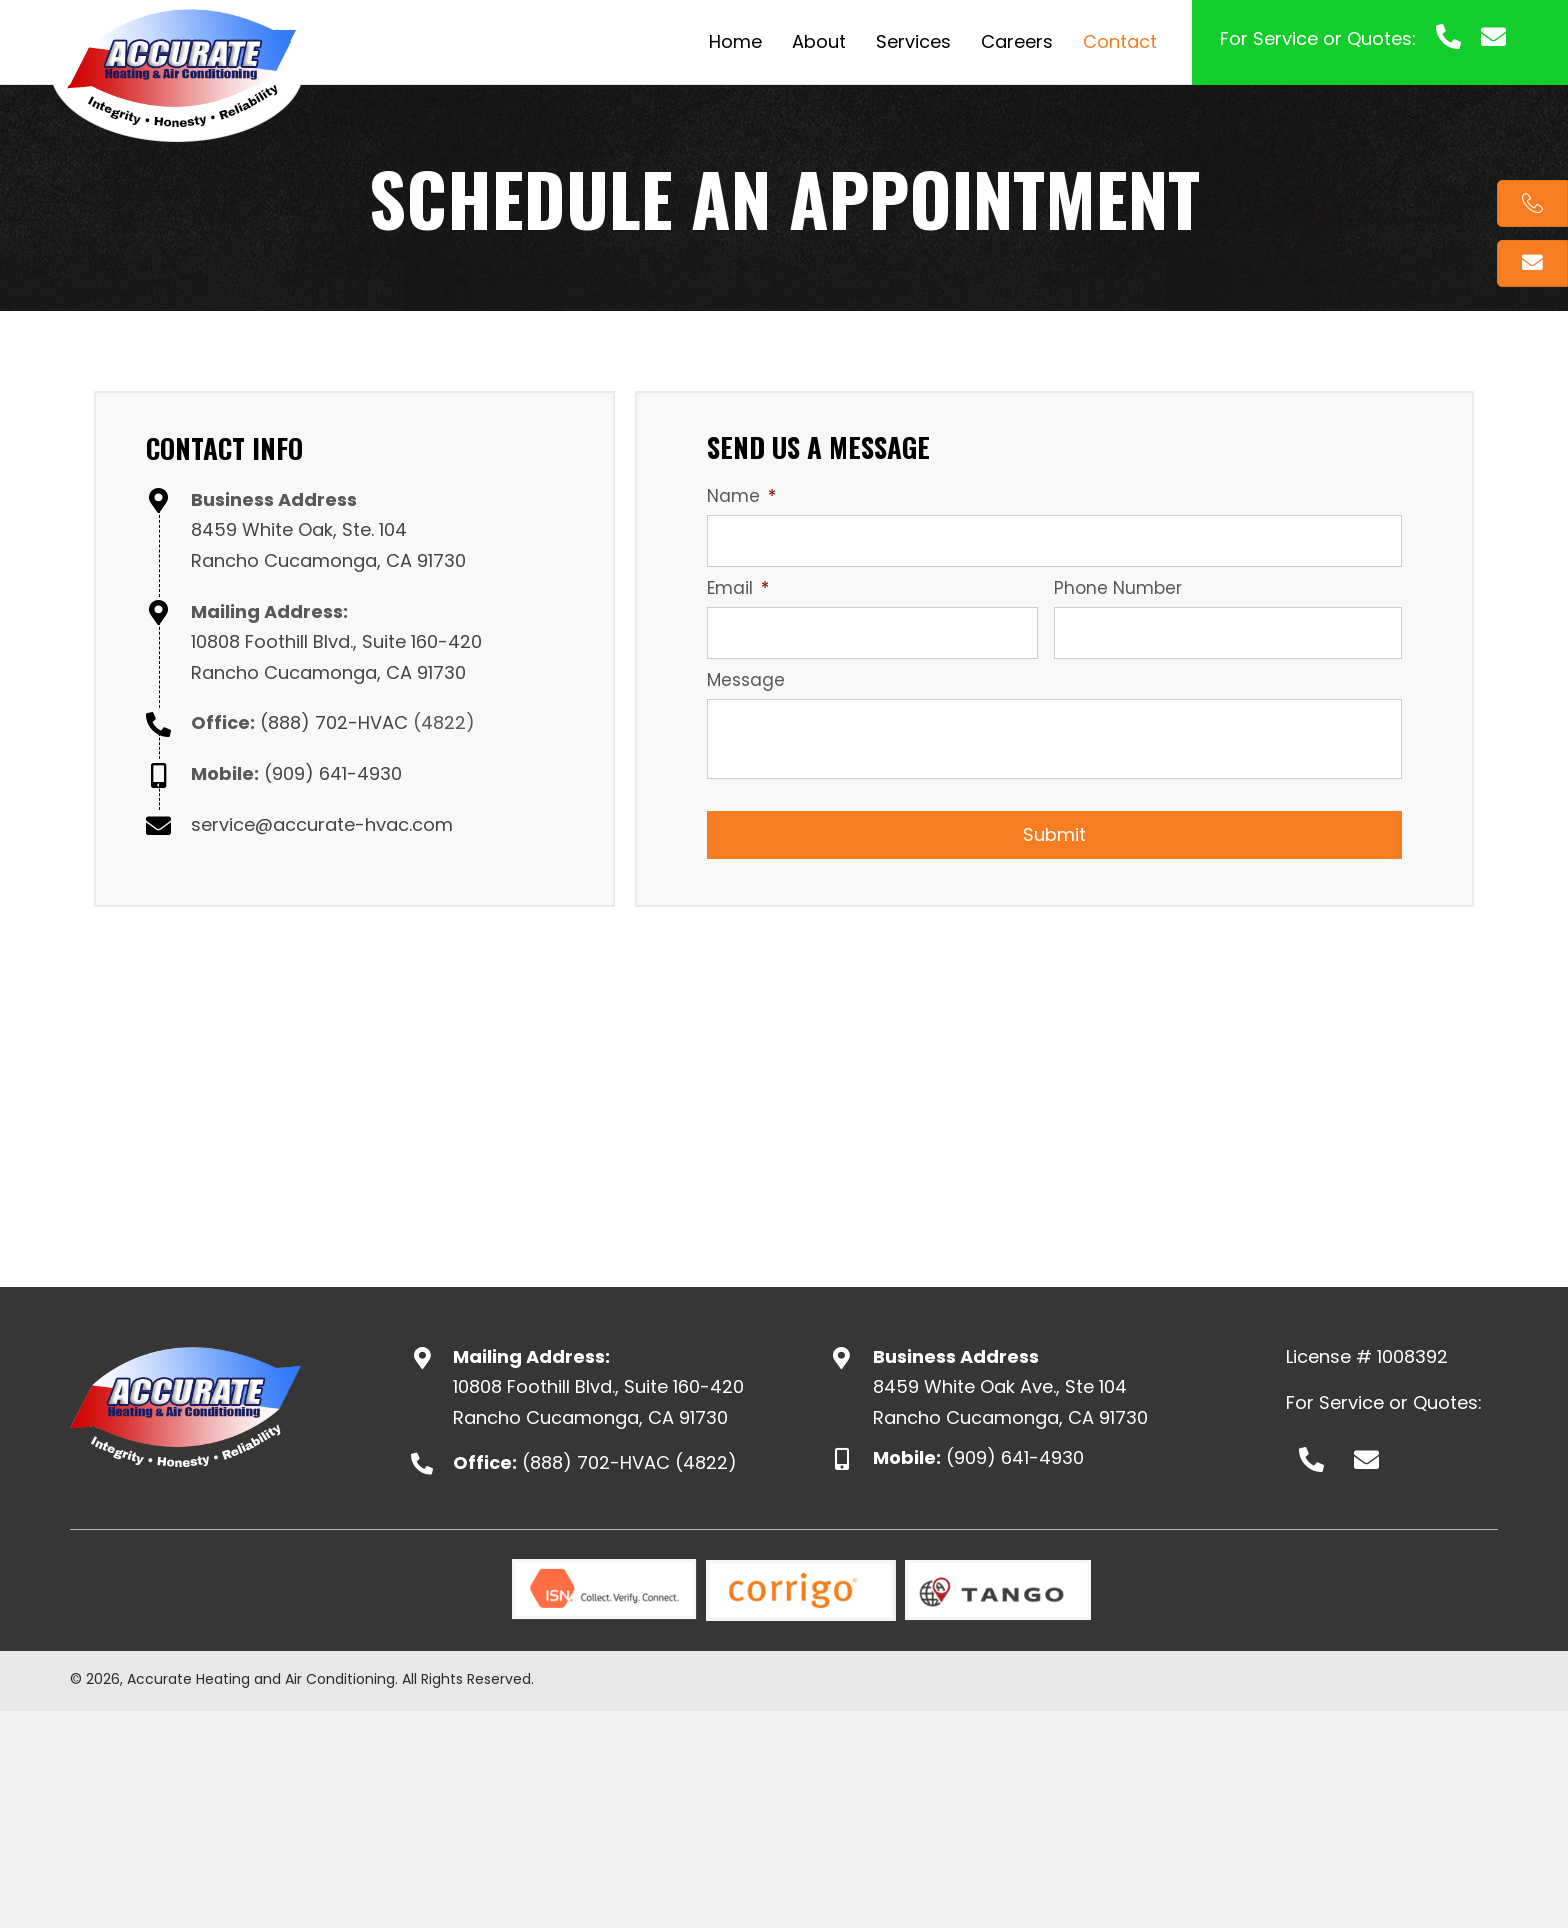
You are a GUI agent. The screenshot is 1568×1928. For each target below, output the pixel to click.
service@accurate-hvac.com (322, 824)
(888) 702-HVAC (334, 722)
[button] (1311, 1460)
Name (741, 496)
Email (738, 588)
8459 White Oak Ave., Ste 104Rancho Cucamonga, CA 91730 (1010, 1402)
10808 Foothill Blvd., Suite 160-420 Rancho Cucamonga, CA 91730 (598, 1402)
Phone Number (1118, 588)
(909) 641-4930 (333, 773)
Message (746, 680)
